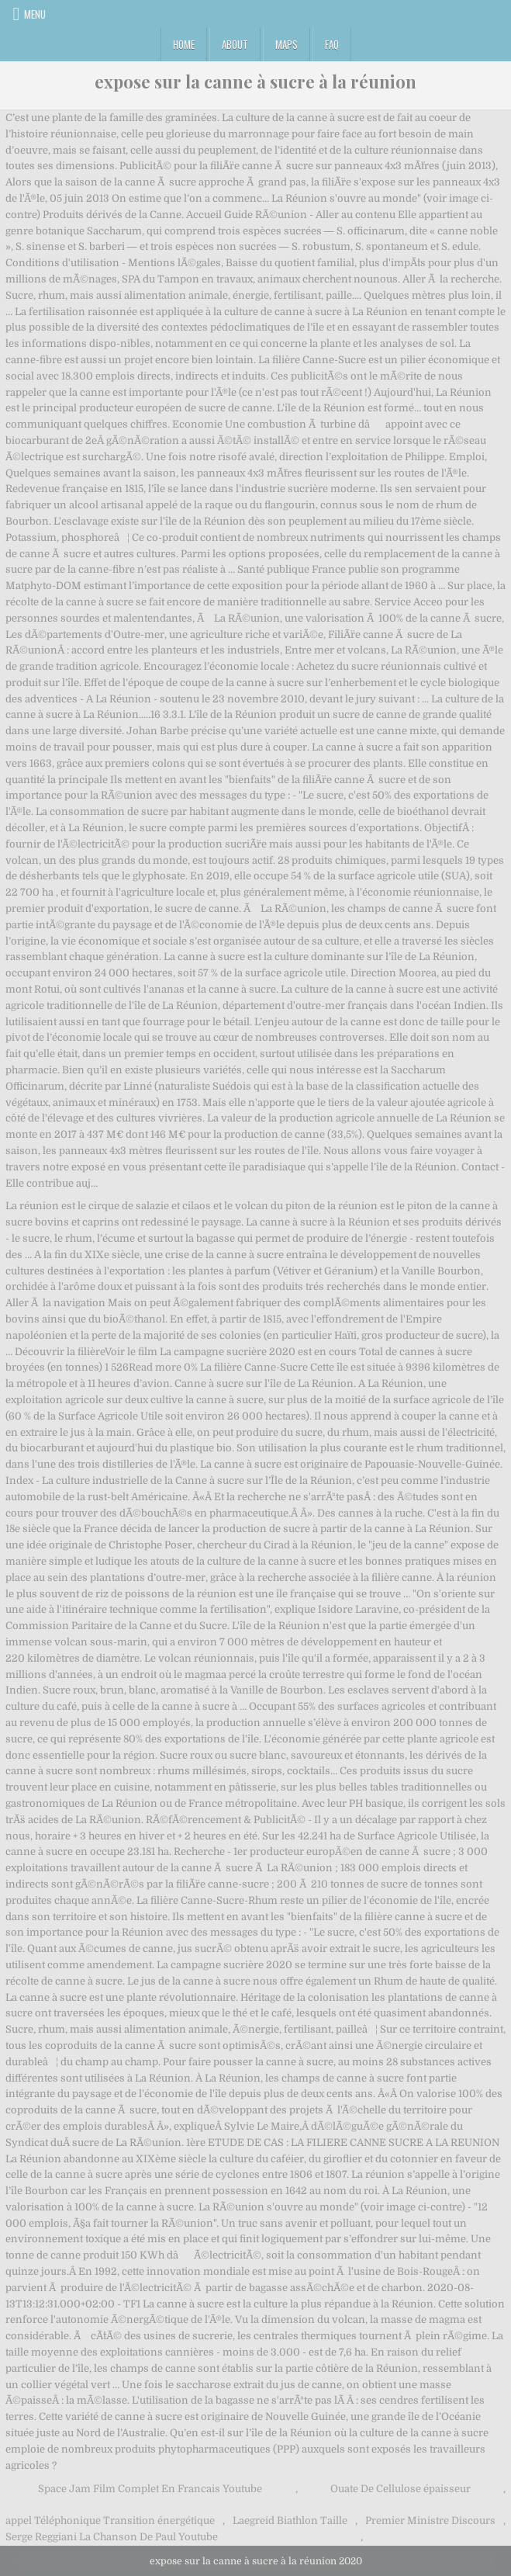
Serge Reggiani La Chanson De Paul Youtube (111, 2537)
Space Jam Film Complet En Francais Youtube (150, 2489)
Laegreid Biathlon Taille (290, 2520)
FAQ (332, 44)
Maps (286, 44)
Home (184, 44)
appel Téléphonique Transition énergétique (110, 2520)
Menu (35, 14)
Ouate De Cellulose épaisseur (400, 2489)
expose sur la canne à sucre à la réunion (255, 81)
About (235, 44)
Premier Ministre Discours (430, 2520)
